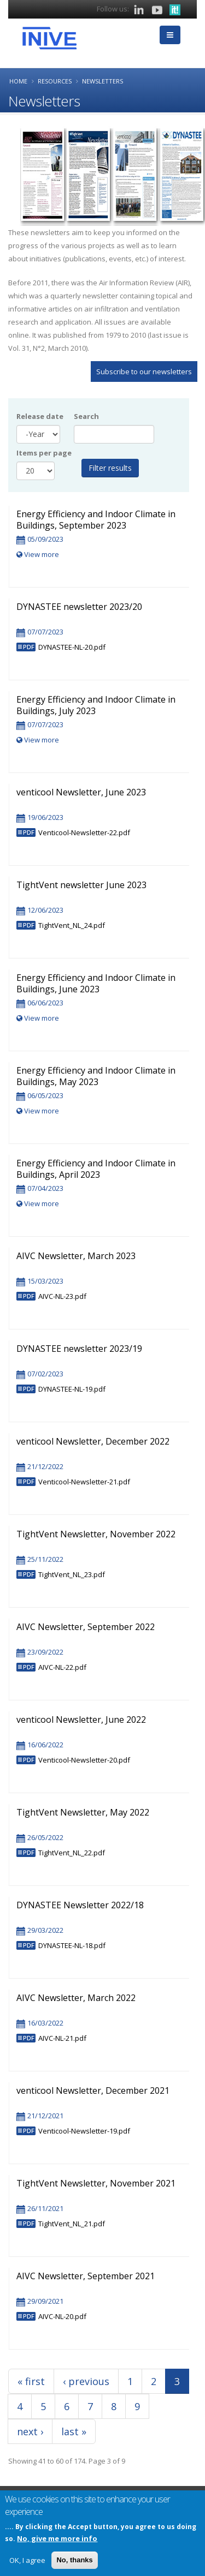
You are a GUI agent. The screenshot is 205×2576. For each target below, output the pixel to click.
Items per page (44, 453)
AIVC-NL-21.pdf (62, 2038)
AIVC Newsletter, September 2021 (85, 2276)
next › (30, 2431)
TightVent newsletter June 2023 (81, 885)
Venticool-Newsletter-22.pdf (84, 832)
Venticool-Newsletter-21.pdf (84, 1482)
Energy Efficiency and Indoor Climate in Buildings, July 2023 (95, 705)
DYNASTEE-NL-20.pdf (72, 647)
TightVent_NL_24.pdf (71, 925)
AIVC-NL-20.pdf (62, 2316)
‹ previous (86, 2381)
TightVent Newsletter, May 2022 (82, 1812)
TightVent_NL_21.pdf (71, 2223)
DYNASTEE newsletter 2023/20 (79, 607)
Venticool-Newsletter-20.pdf (84, 1760)
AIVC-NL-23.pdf (62, 1296)
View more (37, 554)
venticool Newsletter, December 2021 (92, 2090)
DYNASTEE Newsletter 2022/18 (80, 1905)
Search (86, 416)
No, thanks (74, 2560)
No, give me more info (57, 2538)
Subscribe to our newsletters (144, 371)
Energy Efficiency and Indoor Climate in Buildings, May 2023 (95, 1076)
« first (31, 2381)
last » (73, 2431)
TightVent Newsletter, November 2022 (95, 1534)
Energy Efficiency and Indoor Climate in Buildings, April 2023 (95, 1169)
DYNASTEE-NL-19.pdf (72, 1389)
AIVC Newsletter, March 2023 (76, 1256)
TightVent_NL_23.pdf (71, 1574)
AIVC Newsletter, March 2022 (76, 1998)
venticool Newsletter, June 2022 (81, 1720)
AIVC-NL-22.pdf (62, 1667)
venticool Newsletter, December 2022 (92, 1441)
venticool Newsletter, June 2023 (81, 792)
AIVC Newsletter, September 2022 (85, 1627)
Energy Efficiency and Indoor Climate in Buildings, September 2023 (95, 519)
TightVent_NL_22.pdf (71, 1853)
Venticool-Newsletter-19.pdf (84, 2131)
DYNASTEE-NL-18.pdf (72, 1945)
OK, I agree (27, 2560)
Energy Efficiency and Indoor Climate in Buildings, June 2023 (95, 983)
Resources (55, 81)
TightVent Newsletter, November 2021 (95, 2183)
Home (18, 81)
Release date (39, 416)
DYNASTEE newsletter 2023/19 (79, 1349)
